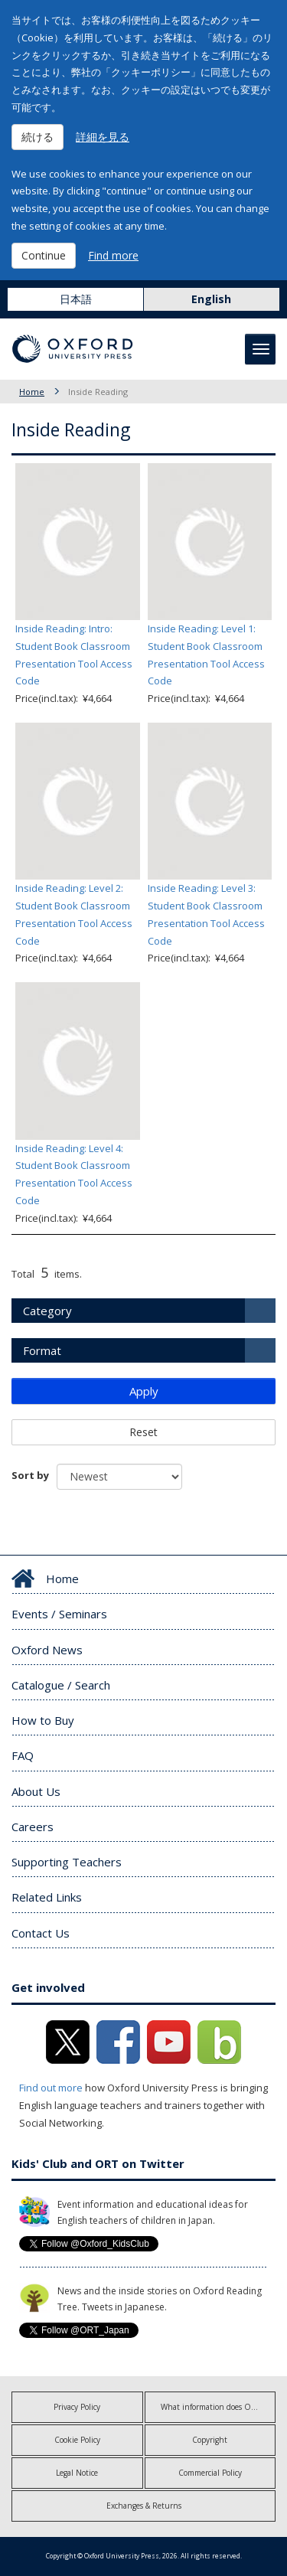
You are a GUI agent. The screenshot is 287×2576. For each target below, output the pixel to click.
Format (42, 1350)
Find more (113, 255)
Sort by (30, 1475)
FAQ (22, 1755)
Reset (143, 1432)
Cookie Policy (77, 2439)
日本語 (76, 299)
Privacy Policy (77, 2406)
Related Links (46, 1897)
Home (31, 391)
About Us (35, 1791)
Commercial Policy (210, 2472)
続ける (37, 136)
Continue (43, 255)
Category (47, 1310)
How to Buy (42, 1720)
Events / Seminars (59, 1613)
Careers (32, 1826)
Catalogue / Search (60, 1685)
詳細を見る (102, 136)
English (211, 299)
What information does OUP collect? (218, 2406)
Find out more (51, 2087)
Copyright (209, 2439)
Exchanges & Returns (143, 2505)
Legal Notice (77, 2472)
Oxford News (47, 1649)
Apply (143, 1391)
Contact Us (40, 1933)
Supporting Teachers (66, 1861)
